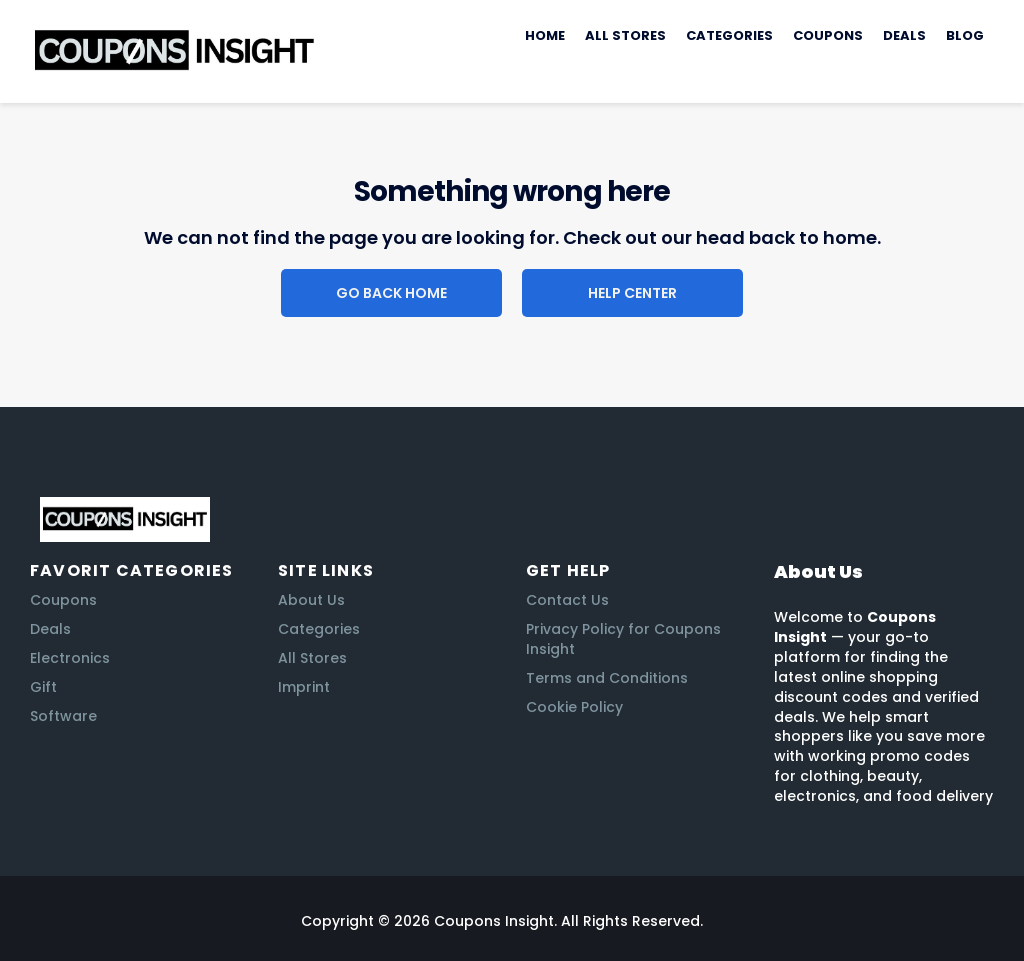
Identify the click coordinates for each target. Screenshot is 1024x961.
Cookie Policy (574, 707)
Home (545, 35)
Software (63, 716)
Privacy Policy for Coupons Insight (623, 639)
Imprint (304, 687)
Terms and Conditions (607, 678)
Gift (43, 687)
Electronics (70, 658)
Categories (729, 35)
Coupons (828, 35)
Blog (965, 35)
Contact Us (567, 600)
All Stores (625, 35)
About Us (311, 600)
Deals (904, 35)
